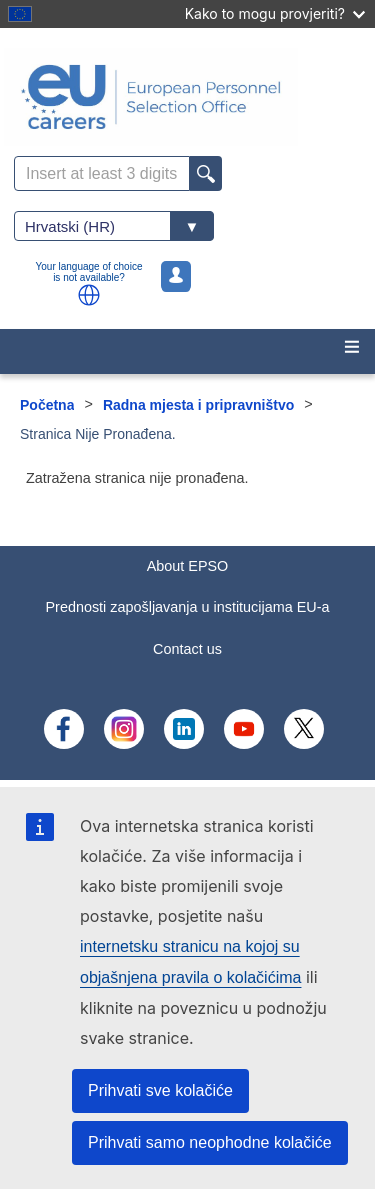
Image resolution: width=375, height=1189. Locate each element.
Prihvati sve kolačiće (160, 1090)
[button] (89, 295)
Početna (47, 405)
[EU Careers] (187, 97)
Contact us (187, 649)
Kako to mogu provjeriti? (275, 13)
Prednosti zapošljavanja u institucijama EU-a (188, 607)
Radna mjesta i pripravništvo (198, 405)
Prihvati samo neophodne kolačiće (210, 1142)
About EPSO (188, 566)
